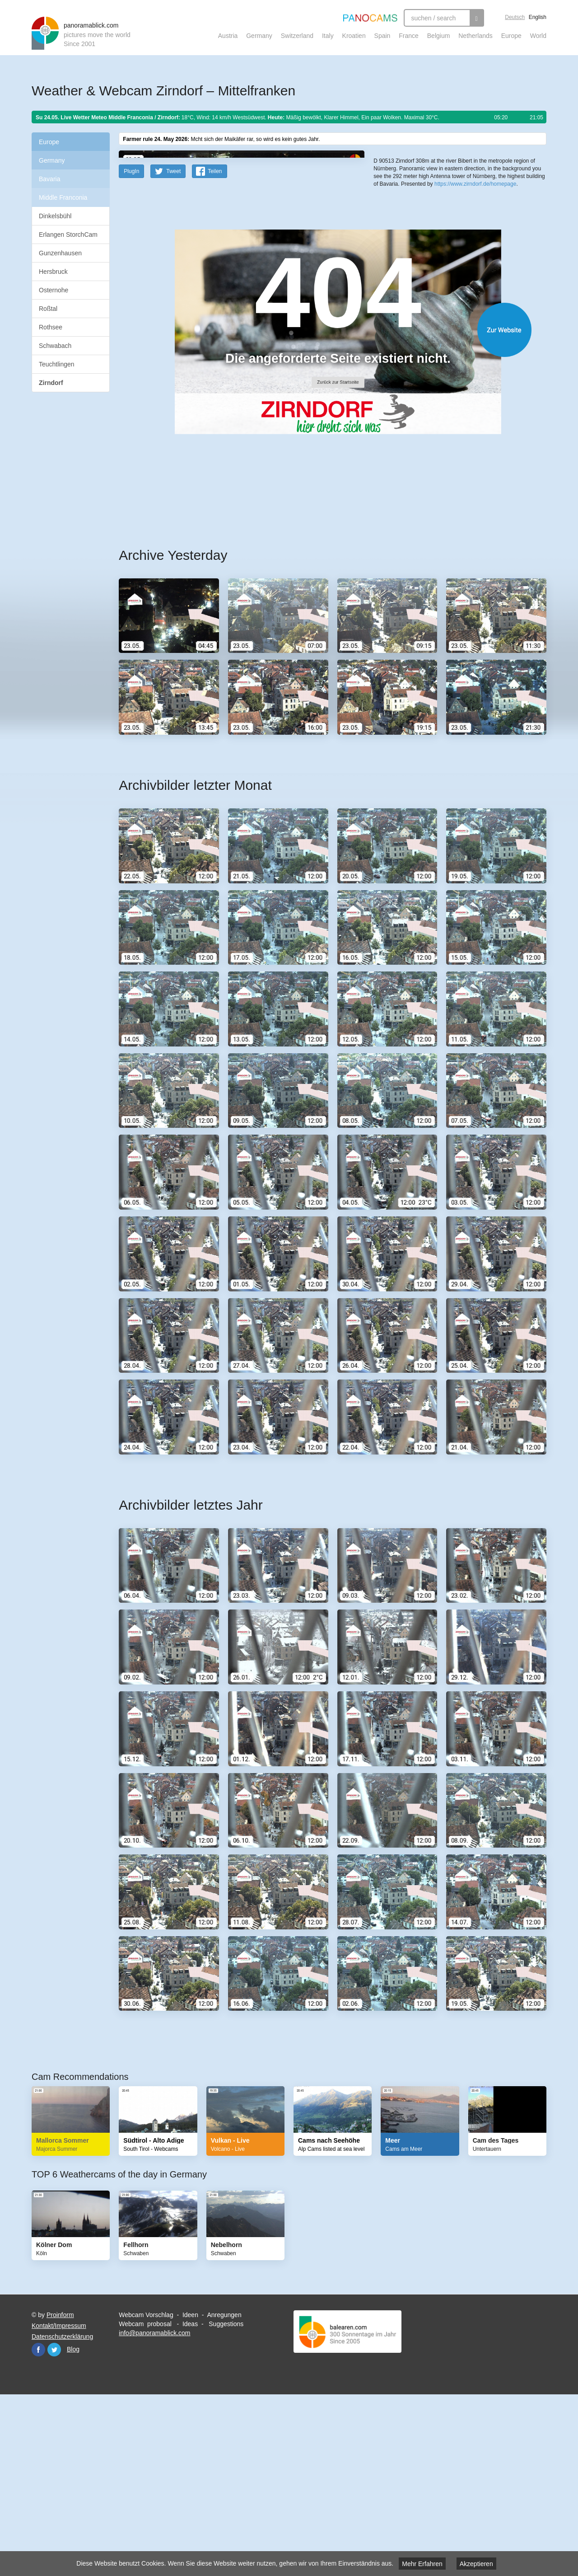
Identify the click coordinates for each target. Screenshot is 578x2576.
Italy (328, 36)
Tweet (173, 348)
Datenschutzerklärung (62, 2513)
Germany (259, 36)
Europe (511, 36)
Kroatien (354, 36)
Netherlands (475, 36)
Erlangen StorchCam (68, 234)
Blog (73, 2525)
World (538, 36)
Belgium (438, 36)
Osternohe (53, 290)
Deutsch (515, 17)
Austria (228, 36)
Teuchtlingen (57, 364)
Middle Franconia (63, 197)
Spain (382, 36)
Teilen (215, 348)
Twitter (54, 2526)
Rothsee (50, 327)
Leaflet (404, 293)
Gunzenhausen (60, 253)
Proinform (60, 2491)
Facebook (38, 2526)
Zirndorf (51, 382)
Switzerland (297, 36)
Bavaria (49, 179)
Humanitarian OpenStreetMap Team (511, 293)
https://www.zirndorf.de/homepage (475, 330)
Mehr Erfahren (422, 2563)
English (537, 17)
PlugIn (131, 348)
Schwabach (55, 345)
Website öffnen (321, 506)
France (409, 36)
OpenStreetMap (432, 293)
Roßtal (48, 308)
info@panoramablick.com (154, 2509)
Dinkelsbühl (55, 216)
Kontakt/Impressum (59, 2502)
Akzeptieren (476, 2563)
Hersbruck (53, 271)
